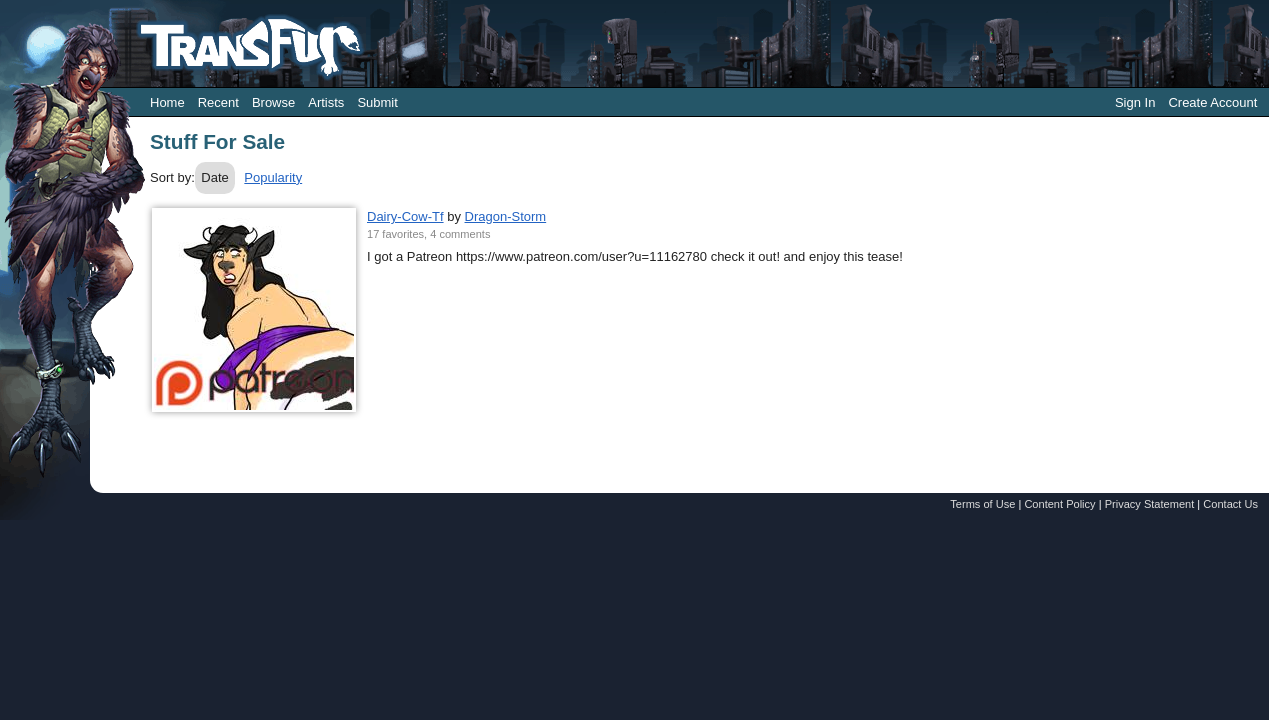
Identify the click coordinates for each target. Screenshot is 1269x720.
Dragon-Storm (506, 216)
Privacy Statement (1150, 504)
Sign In (1135, 102)
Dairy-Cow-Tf (405, 216)
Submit (377, 102)
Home (167, 102)
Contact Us (1230, 504)
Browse (273, 102)
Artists (326, 102)
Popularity (273, 177)
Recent (218, 102)
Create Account (1212, 102)
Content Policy (1059, 504)
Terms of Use (982, 504)
